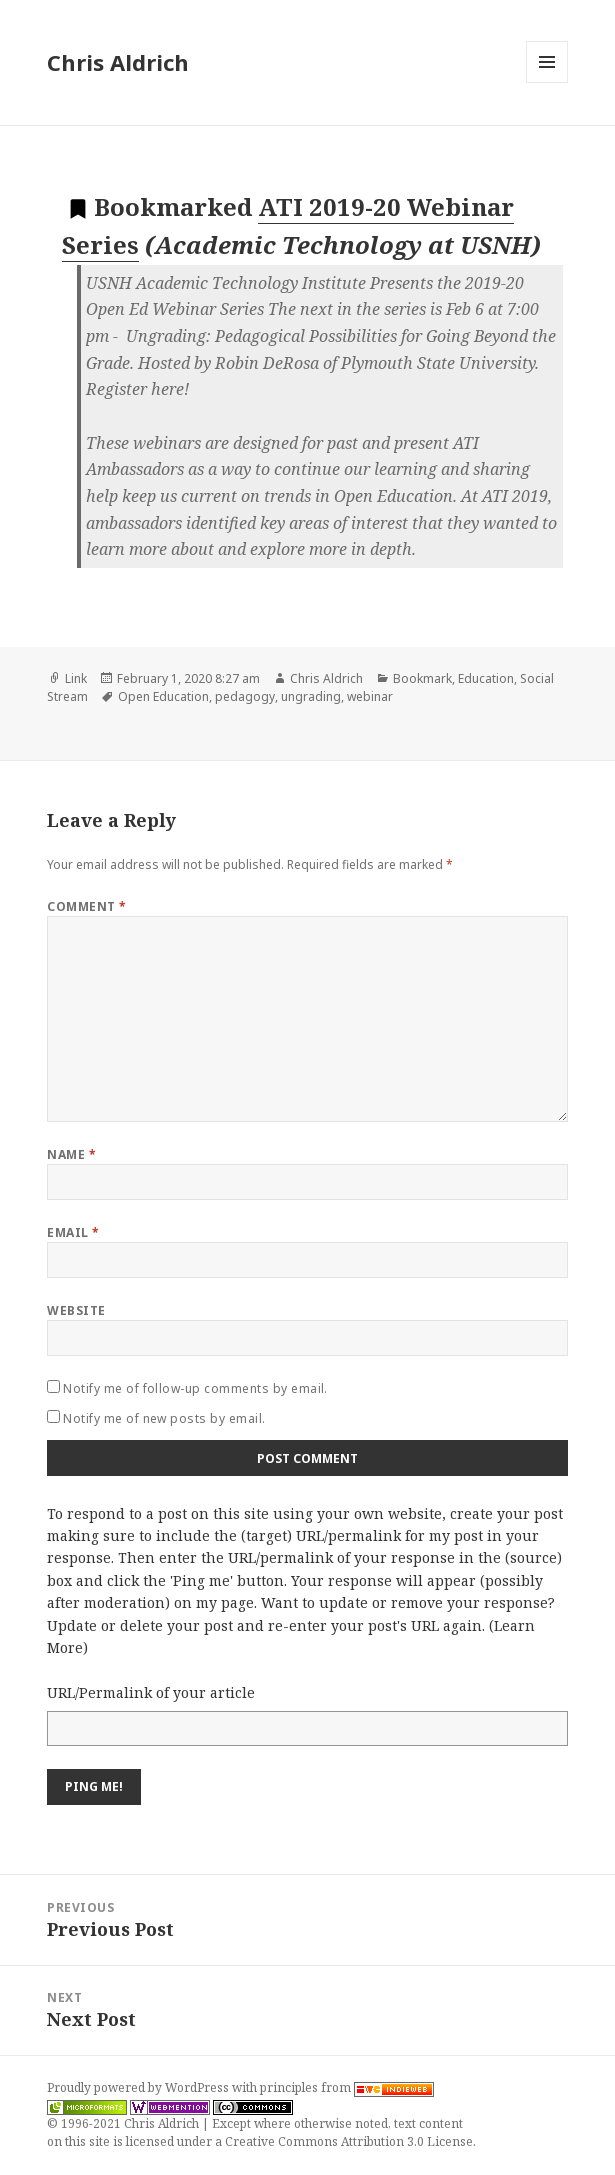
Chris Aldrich (118, 62)
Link (76, 678)
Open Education (163, 696)
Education (486, 678)
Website (76, 1310)
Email (73, 1232)
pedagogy (245, 696)
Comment (86, 906)
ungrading (311, 696)
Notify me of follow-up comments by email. (195, 1388)
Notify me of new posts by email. (164, 1418)
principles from (347, 2087)
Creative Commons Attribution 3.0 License (349, 2141)
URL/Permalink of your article (151, 1692)
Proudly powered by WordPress (139, 2087)
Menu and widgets (547, 82)
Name (71, 1154)
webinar (370, 696)
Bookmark (422, 678)
